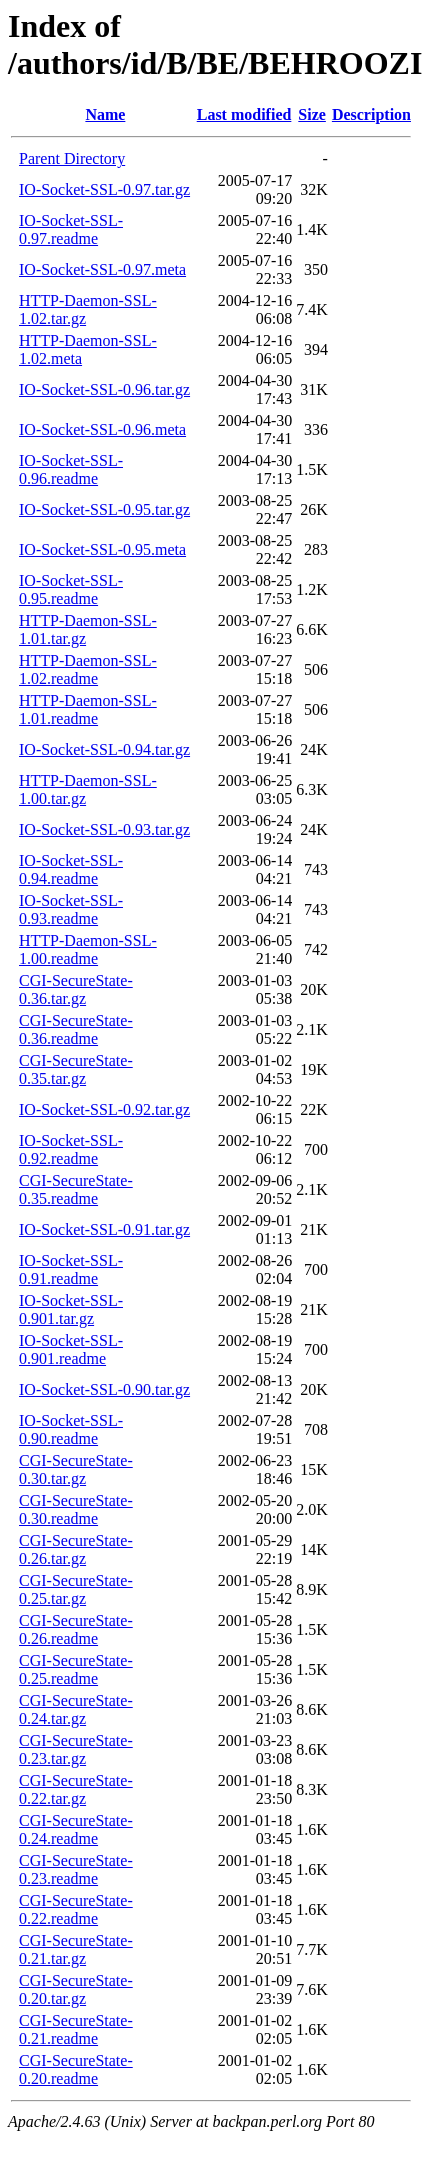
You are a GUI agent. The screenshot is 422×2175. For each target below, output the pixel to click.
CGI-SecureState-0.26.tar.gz (76, 1549)
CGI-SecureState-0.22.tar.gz (76, 1789)
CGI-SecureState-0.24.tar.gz (76, 1709)
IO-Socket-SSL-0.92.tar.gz (104, 1109)
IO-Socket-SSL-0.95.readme (71, 589)
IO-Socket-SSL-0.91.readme (71, 1269)
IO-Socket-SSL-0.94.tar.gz (104, 749)
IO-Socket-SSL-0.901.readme (71, 1349)
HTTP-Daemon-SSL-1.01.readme (88, 709)
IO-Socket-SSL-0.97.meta (102, 269)
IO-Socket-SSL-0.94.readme (71, 869)
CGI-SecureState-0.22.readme (76, 1909)
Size (312, 114)
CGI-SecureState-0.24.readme (76, 1829)
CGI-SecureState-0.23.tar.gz (76, 1749)
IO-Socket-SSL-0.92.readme (71, 1149)
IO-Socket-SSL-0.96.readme (71, 469)
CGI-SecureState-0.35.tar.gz (76, 1069)
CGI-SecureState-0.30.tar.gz (76, 1469)
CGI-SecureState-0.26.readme (76, 1629)
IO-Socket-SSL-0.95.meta (102, 549)
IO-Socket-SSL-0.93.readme (71, 909)
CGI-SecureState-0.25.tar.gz (76, 1589)
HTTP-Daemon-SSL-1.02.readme (88, 669)
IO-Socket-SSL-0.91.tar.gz (104, 1229)
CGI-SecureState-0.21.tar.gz (76, 1949)
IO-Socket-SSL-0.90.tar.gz (104, 1389)
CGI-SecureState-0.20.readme (76, 2069)
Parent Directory (72, 158)
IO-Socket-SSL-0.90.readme (71, 1429)
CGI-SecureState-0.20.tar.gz (76, 1989)
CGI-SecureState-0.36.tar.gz (76, 989)
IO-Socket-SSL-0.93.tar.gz (104, 829)
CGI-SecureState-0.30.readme (76, 1509)
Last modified (244, 114)
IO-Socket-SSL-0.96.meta (102, 429)
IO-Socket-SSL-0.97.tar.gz (104, 189)
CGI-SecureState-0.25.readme (76, 1669)
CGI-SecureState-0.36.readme (76, 1029)
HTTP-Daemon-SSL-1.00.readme (88, 949)
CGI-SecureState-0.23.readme (76, 1869)
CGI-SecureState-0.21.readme (76, 2029)
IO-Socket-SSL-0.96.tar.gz (104, 389)
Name (105, 114)
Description (371, 114)
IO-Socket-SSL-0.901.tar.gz (71, 1309)
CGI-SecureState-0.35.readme (76, 1189)
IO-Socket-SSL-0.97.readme (71, 229)
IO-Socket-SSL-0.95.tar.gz (104, 509)
